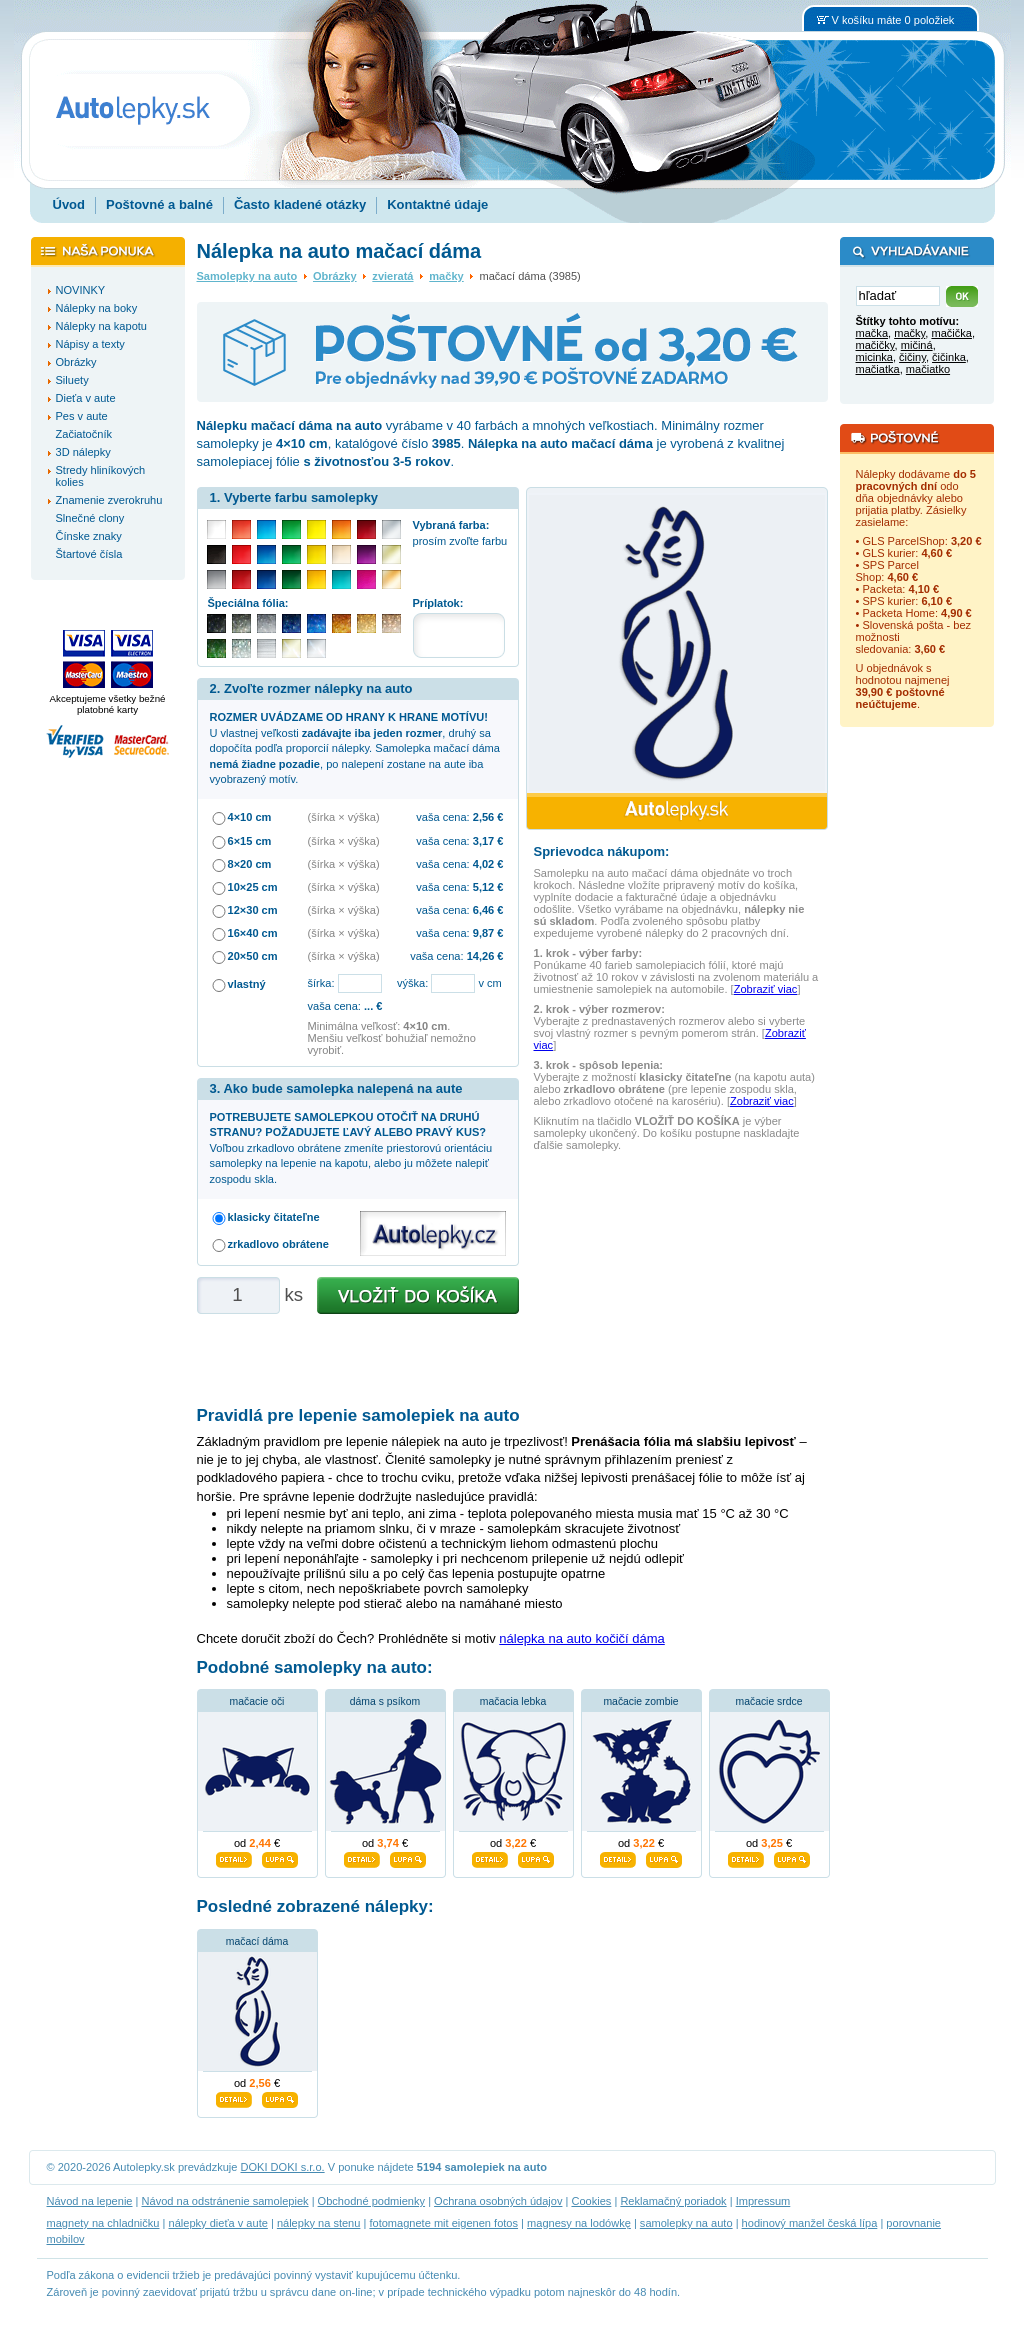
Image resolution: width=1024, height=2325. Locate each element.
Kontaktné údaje (437, 204)
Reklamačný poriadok (673, 2201)
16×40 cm (253, 933)
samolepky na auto (686, 2223)
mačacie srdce (769, 1701)
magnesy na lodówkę (579, 2223)
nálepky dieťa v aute (218, 2223)
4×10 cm (250, 817)
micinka (874, 357)
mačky (446, 276)
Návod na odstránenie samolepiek (225, 2201)
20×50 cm (253, 956)
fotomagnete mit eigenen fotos (443, 2223)
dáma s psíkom (385, 1701)
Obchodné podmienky (371, 2201)
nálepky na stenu (319, 2223)
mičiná (917, 345)
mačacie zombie (640, 1701)
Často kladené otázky (300, 204)
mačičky (875, 345)
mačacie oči (257, 1701)
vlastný (247, 984)
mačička (951, 333)
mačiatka (878, 369)
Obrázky (335, 276)
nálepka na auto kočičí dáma (582, 1638)
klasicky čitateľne (274, 1217)
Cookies (591, 2201)
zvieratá (392, 276)
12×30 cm (253, 910)
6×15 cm (250, 841)
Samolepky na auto (247, 276)
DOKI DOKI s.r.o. (283, 2167)
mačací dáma (257, 1941)
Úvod (69, 204)
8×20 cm (250, 864)
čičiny (912, 357)
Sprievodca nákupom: (602, 851)
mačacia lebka (513, 1701)
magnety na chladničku (103, 2223)
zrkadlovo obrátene (278, 1244)
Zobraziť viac (766, 989)
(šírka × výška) (344, 817)
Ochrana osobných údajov (498, 2201)
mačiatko (928, 369)
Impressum (763, 2201)
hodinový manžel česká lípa (810, 2223)
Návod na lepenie (90, 2201)
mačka (872, 333)
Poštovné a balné (159, 204)
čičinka (949, 357)
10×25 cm (253, 887)
